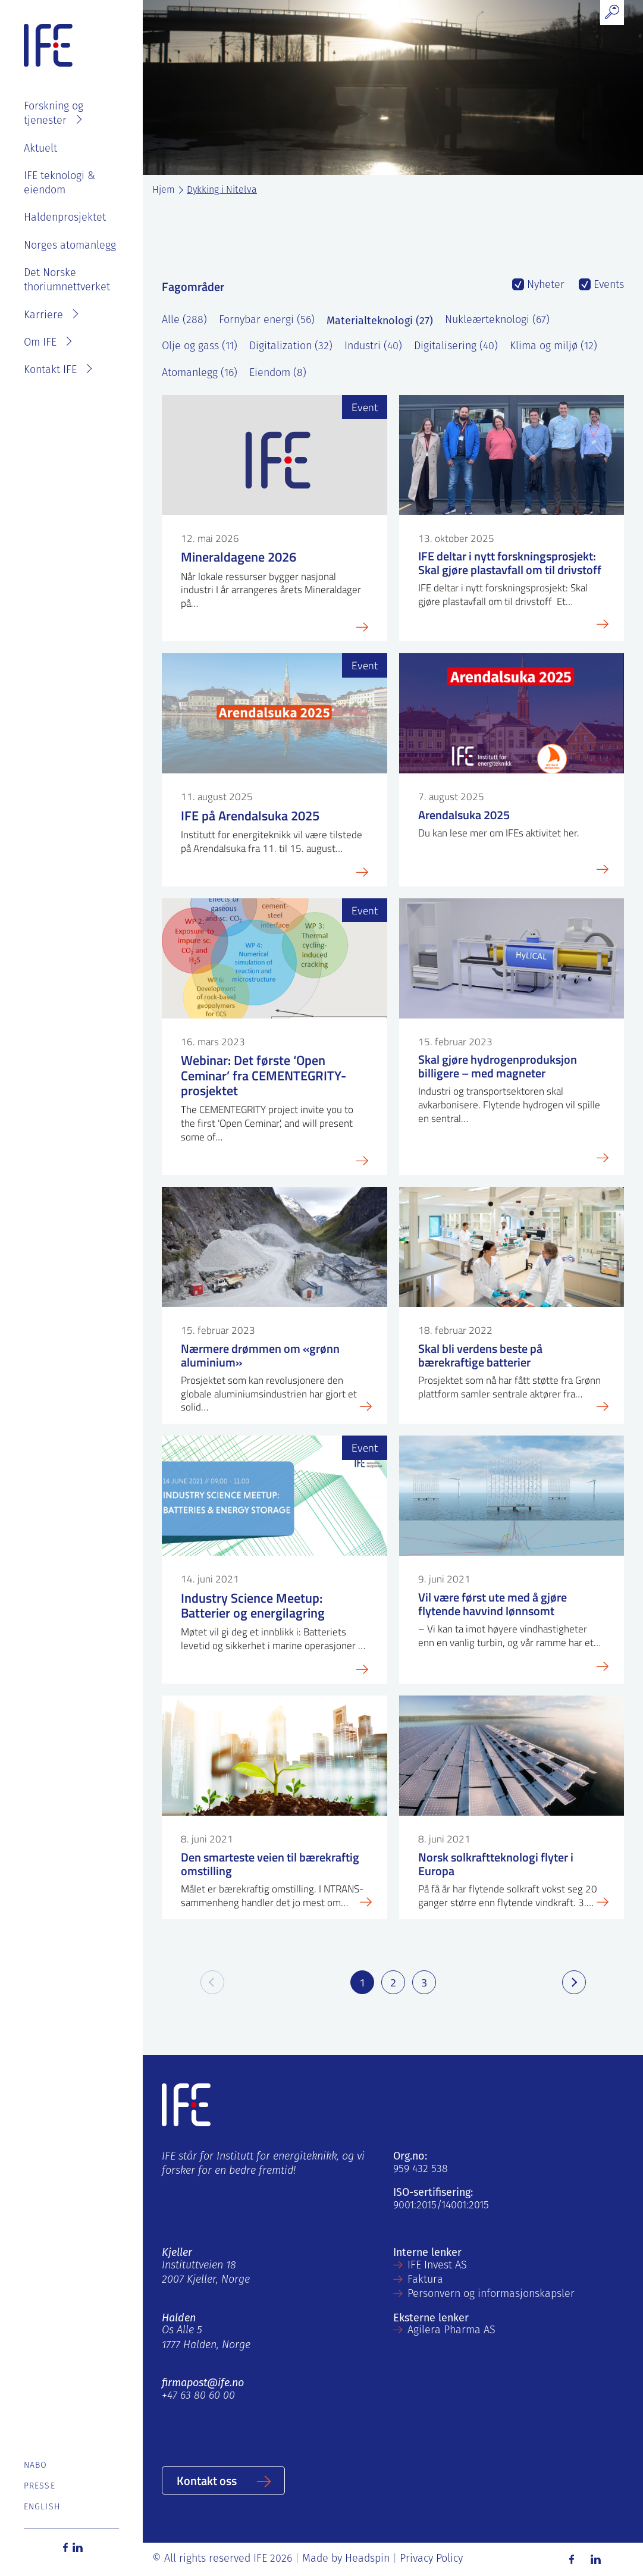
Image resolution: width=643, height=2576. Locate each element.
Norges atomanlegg (70, 246)
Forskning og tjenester (53, 114)
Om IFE (40, 343)
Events (607, 285)
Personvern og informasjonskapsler (491, 2294)
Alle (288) (184, 320)
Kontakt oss (207, 2480)
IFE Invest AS (437, 2265)
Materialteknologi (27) (380, 320)
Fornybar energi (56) (267, 320)
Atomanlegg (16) (199, 373)
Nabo (35, 2465)
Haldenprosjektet (65, 218)
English (42, 2507)
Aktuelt (40, 149)
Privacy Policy (431, 2559)
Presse (39, 2486)
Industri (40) (373, 346)
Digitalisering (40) (456, 346)
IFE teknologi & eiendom (59, 183)
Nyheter (544, 285)
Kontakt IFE (50, 370)
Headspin (367, 2559)
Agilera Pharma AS (451, 2330)
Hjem (163, 190)
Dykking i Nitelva (222, 190)
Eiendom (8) (277, 373)
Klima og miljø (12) (553, 346)
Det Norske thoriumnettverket (67, 280)
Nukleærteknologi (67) (497, 320)
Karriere (43, 315)
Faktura (425, 2280)
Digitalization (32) (291, 346)
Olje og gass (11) (199, 346)
